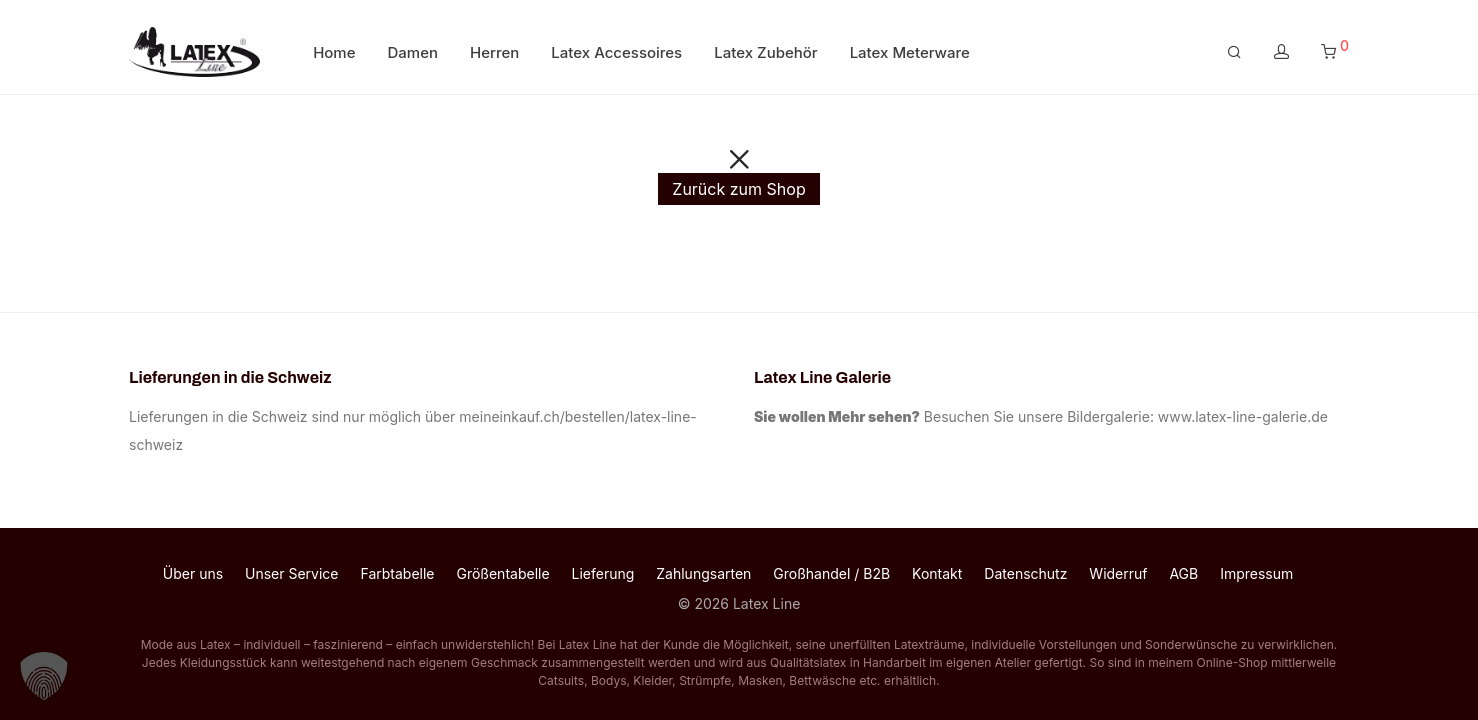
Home (334, 52)
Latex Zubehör (765, 52)
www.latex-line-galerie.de (1243, 416)
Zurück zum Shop (738, 189)
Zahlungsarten (703, 573)
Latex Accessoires (616, 52)
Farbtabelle (397, 573)
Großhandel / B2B (831, 573)
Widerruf (1118, 573)
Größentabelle (502, 573)
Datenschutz (1025, 573)
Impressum (1256, 573)
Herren (494, 52)
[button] (44, 676)
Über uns (193, 573)
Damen (413, 52)
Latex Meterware (910, 52)
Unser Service (292, 573)
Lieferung (603, 573)
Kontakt (937, 573)
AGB (1183, 573)
